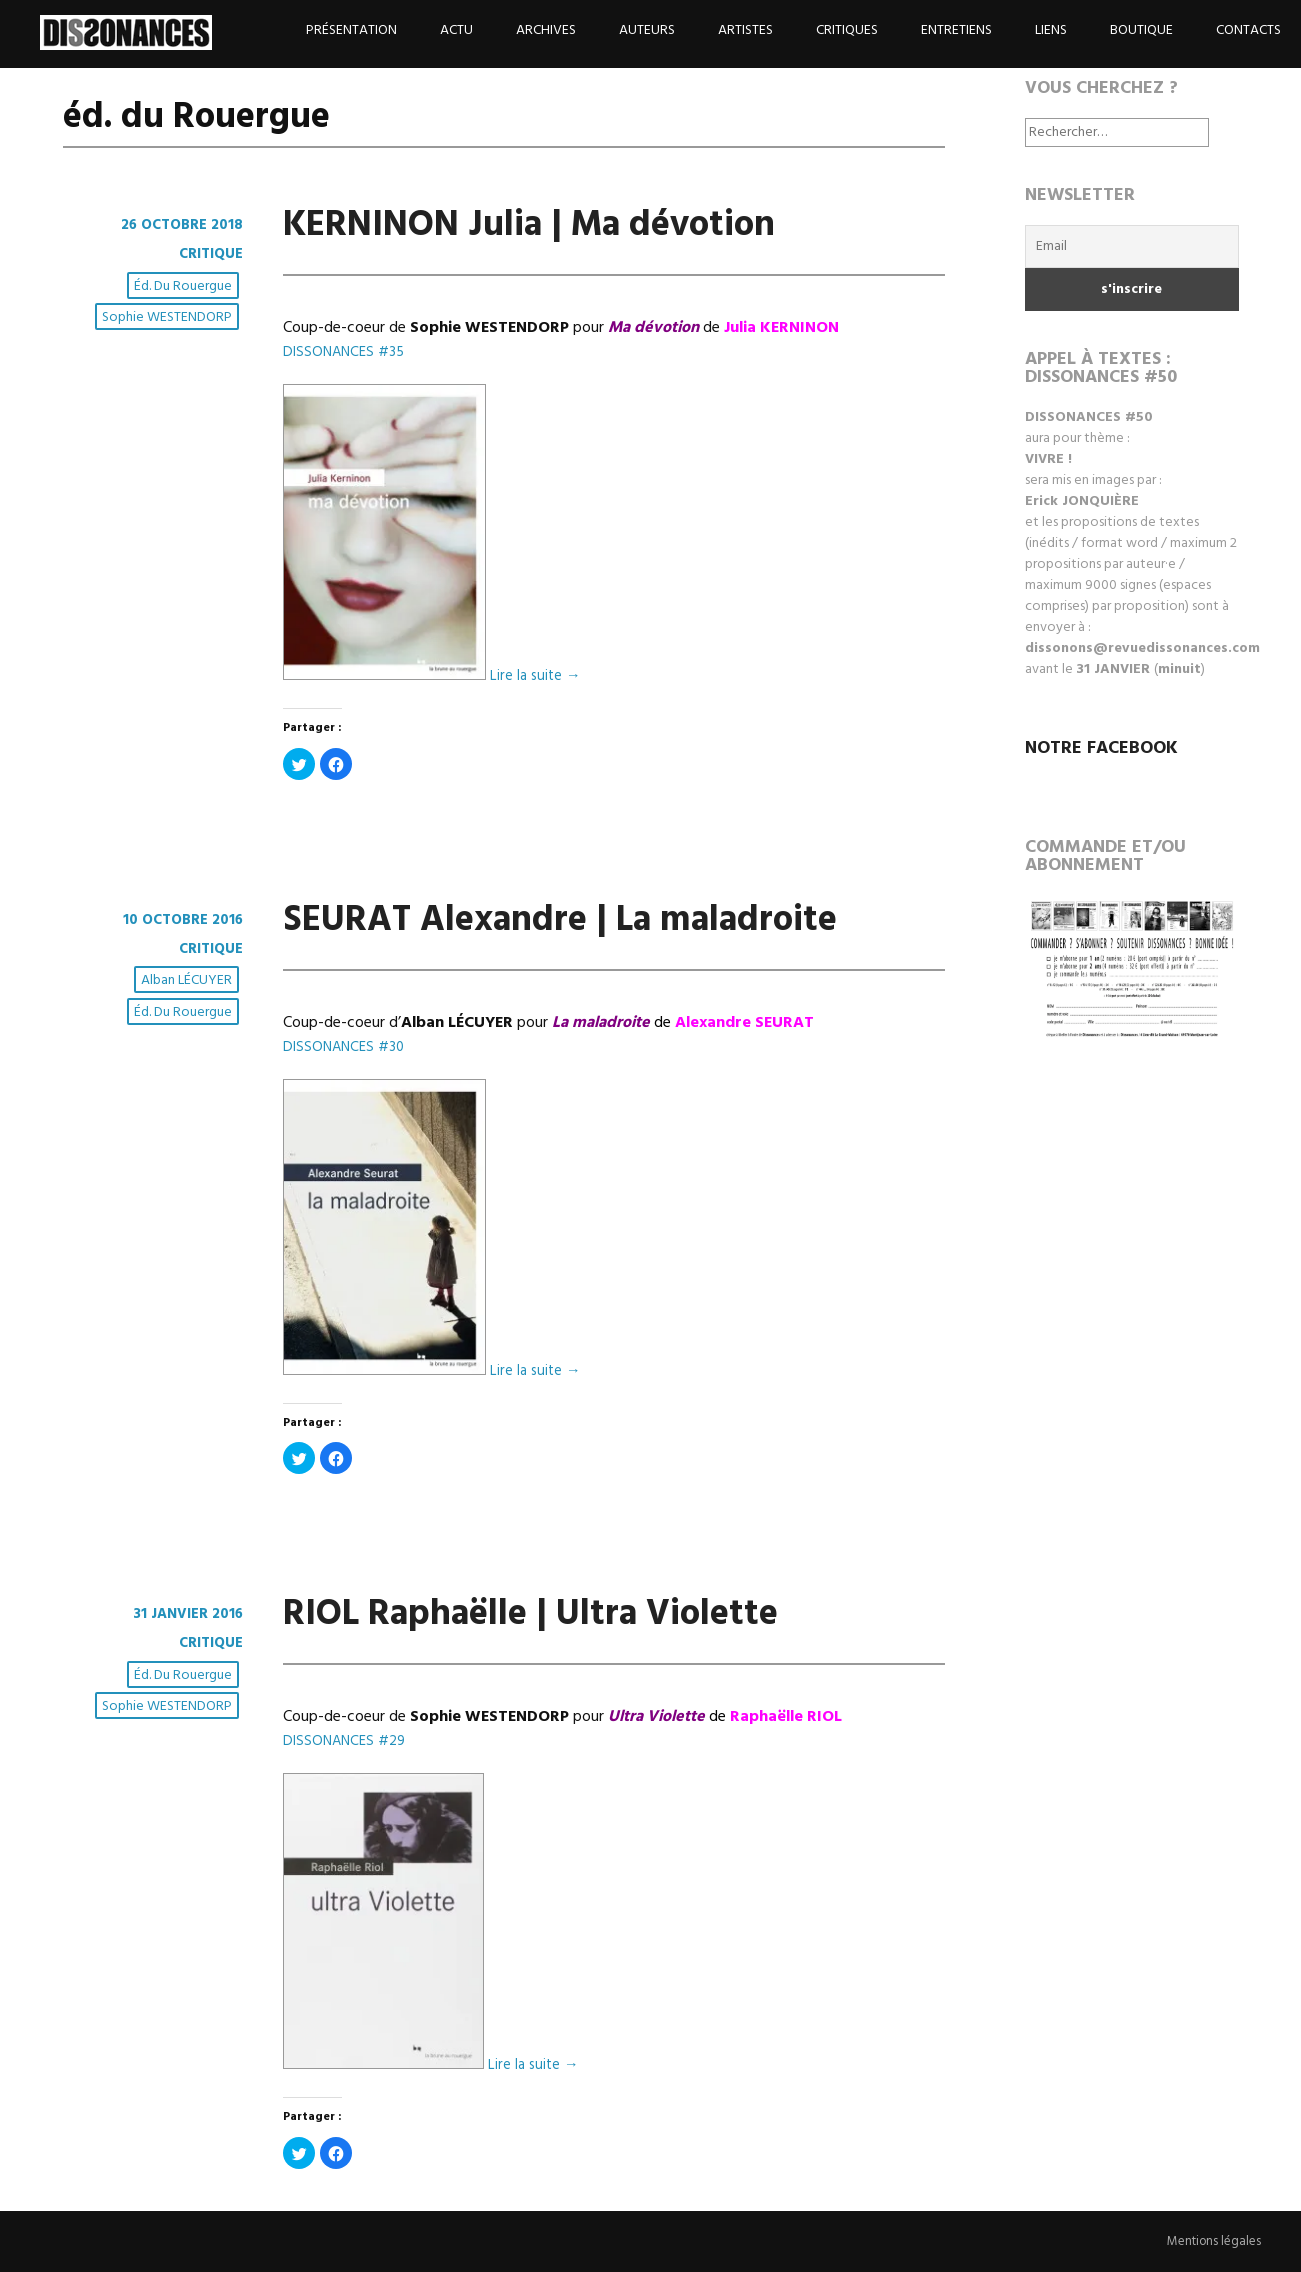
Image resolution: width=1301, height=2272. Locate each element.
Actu (456, 30)
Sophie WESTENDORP (169, 318)
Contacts (1248, 30)
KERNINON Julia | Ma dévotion (529, 226)
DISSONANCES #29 (348, 1741)
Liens (1051, 30)
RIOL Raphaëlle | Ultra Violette (530, 1615)
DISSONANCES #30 (347, 1047)
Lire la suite (537, 676)
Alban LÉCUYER (188, 982)
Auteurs (647, 30)
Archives (546, 30)
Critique (207, 254)
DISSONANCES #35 (347, 352)
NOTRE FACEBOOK (1101, 748)
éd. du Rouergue (185, 287)
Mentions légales (1210, 2241)
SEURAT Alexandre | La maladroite (560, 921)
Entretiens (956, 30)
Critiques (847, 30)
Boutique (1141, 30)
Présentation (351, 30)
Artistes (745, 30)
